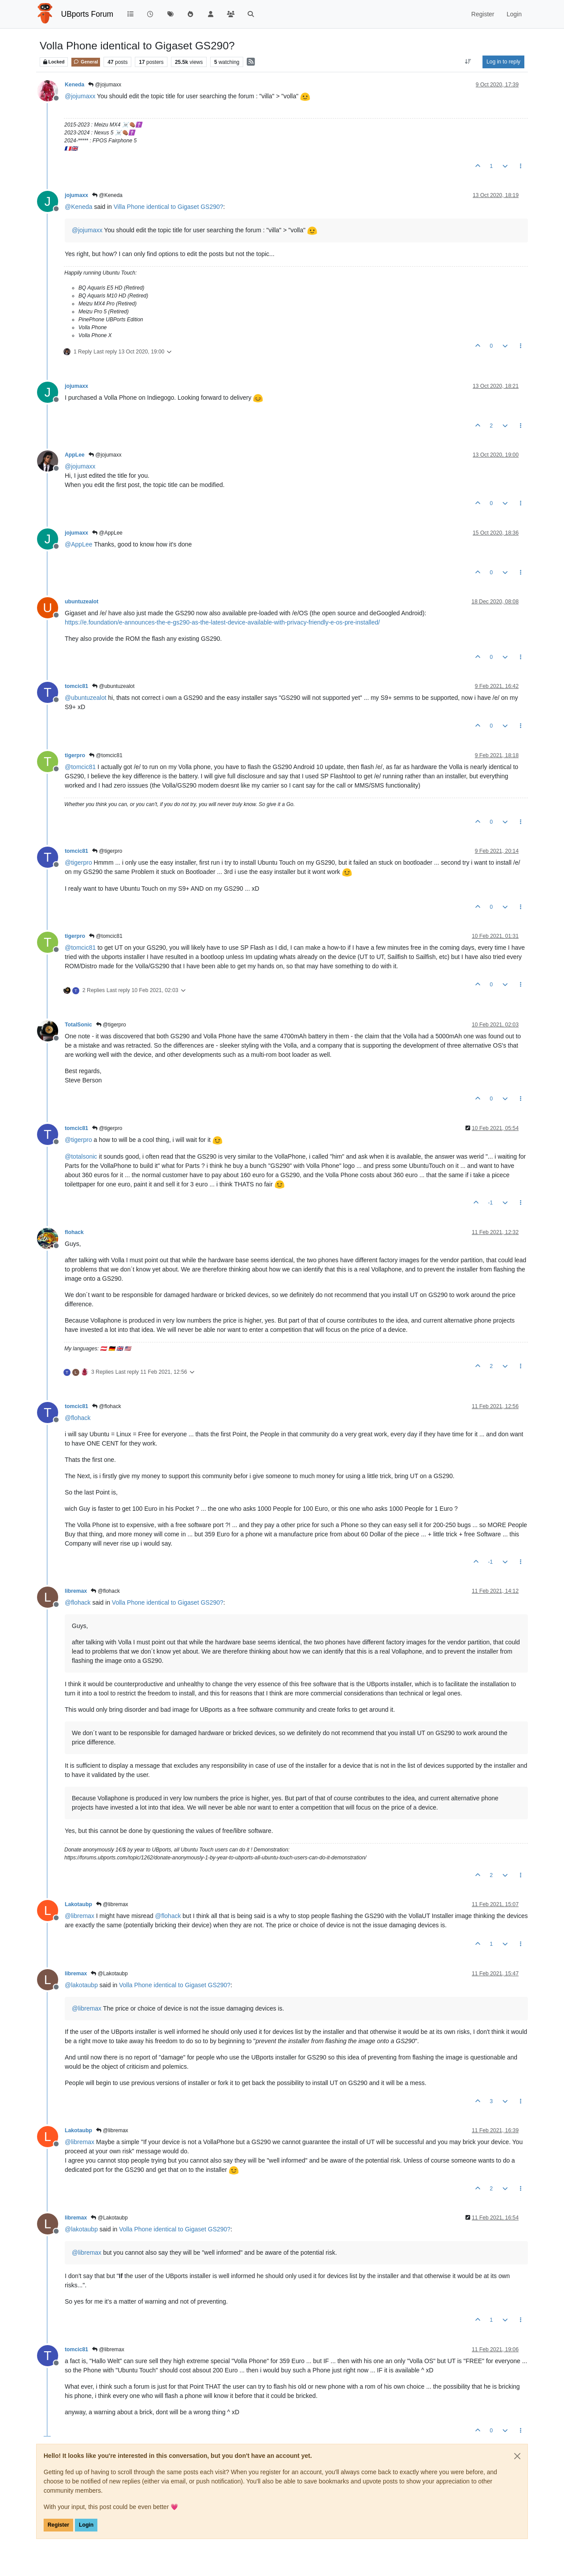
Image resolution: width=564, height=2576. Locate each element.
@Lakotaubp (109, 1973)
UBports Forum (87, 14)
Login (86, 2525)
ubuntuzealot (81, 601)
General (86, 61)
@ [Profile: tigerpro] (78, 862)
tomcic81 (76, 686)
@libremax (112, 1904)
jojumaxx (76, 195)
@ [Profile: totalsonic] (81, 1156)
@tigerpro (107, 851)
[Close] (517, 2456)
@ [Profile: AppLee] (79, 544)
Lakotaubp (78, 1904)
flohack (74, 1232)
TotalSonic (78, 1025)
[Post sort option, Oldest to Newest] (468, 62)
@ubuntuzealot (113, 686)
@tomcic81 (105, 755)
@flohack (106, 1406)
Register (58, 2525)
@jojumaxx (104, 85)
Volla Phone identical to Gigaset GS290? (167, 1602)
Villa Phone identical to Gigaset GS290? (168, 206)
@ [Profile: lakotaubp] (81, 1985)
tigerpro (75, 755)
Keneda (74, 85)
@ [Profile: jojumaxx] (80, 96)
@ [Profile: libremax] (79, 1915)
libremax (76, 1591)
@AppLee (107, 533)
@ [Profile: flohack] (78, 1417)
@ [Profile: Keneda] (79, 206)
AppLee (75, 455)
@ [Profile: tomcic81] (80, 766)
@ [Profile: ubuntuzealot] (85, 697)
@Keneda (107, 195)
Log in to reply (503, 62)
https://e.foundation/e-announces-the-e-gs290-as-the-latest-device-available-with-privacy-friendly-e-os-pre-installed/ (222, 622)
